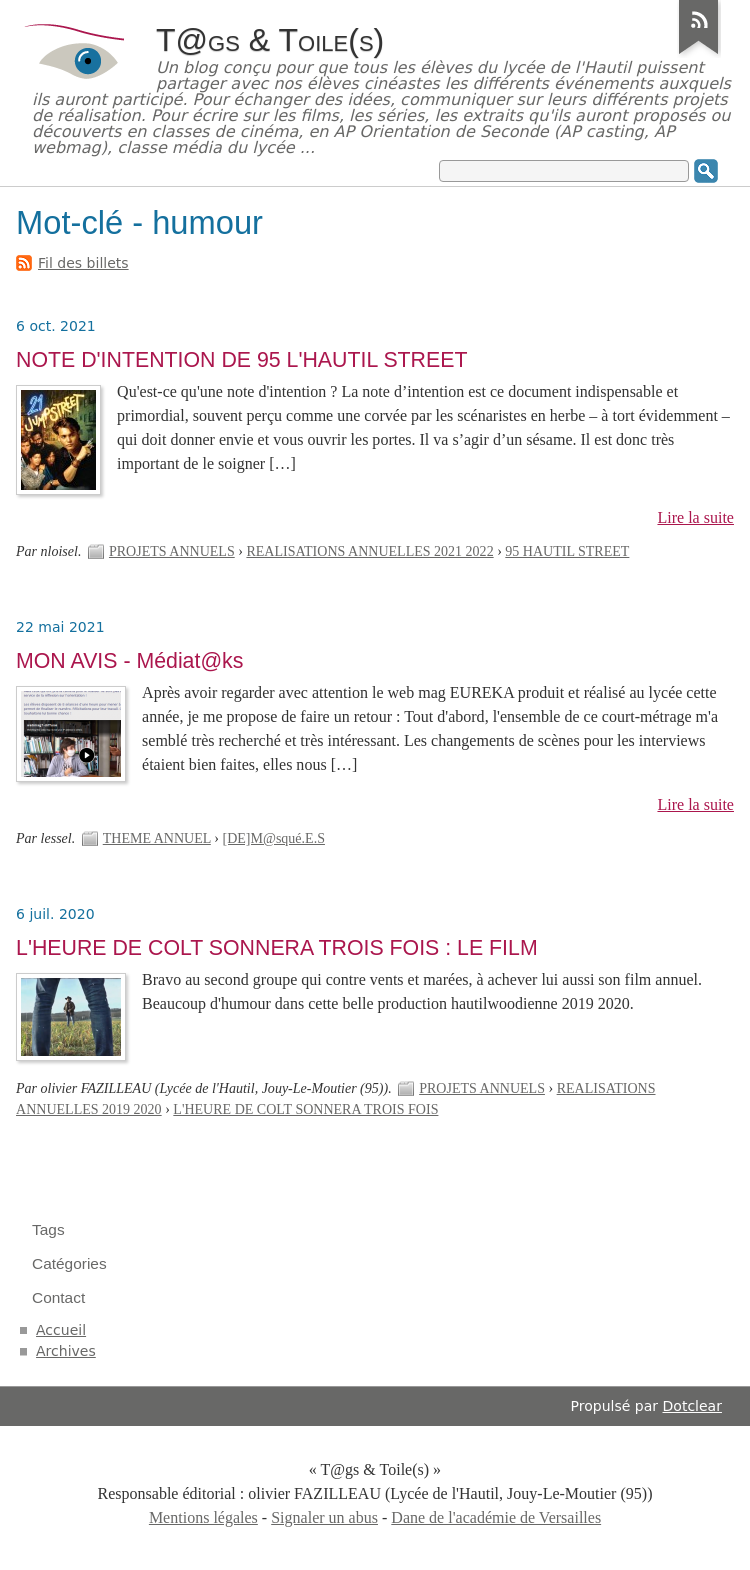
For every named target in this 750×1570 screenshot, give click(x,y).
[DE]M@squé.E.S (274, 838)
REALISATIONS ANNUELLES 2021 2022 (369, 551)
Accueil (61, 1330)
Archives (66, 1351)
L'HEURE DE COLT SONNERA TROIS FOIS (305, 1109)
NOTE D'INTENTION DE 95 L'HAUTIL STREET (241, 360)
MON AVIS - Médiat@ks (129, 661)
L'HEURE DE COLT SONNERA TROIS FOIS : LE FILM (277, 948)
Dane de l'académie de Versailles (496, 1517)
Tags (48, 1229)
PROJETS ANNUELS (172, 551)
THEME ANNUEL (157, 838)
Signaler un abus (324, 1517)
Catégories (69, 1263)
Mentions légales (203, 1517)
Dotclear (692, 1406)
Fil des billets (83, 263)
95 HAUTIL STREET (567, 551)
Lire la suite (695, 517)
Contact (58, 1297)
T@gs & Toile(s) (270, 40)
